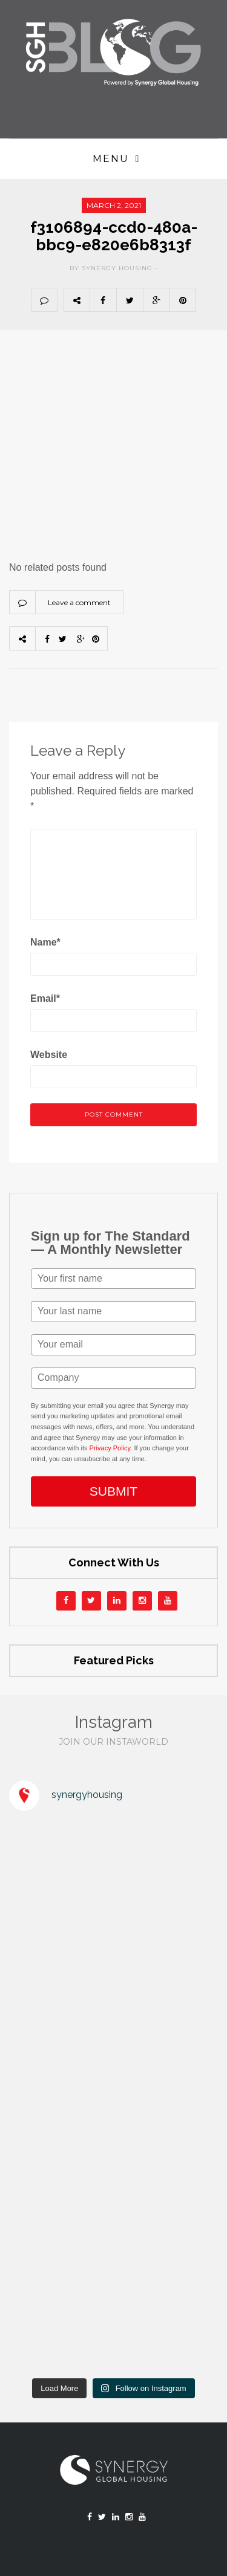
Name (45, 942)
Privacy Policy (110, 1448)
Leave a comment (79, 602)
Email (45, 998)
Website (48, 1055)
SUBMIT (113, 1491)
